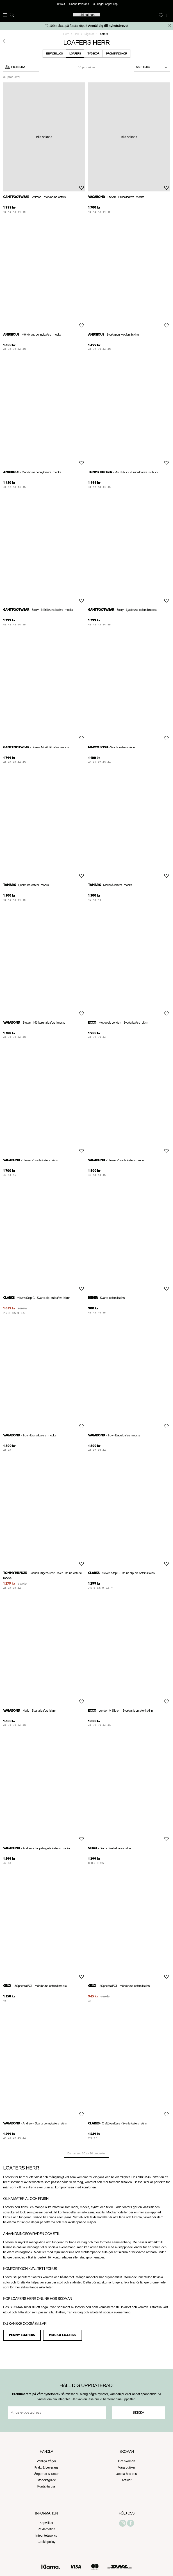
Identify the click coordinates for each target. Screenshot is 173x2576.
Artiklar (127, 2480)
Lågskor (89, 34)
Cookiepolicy (46, 2542)
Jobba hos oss (126, 2474)
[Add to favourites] (81, 188)
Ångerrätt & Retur (46, 2474)
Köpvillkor (46, 2523)
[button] (152, 67)
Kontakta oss (46, 2486)
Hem (66, 34)
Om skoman (126, 2461)
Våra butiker (126, 2467)
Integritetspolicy (46, 2535)
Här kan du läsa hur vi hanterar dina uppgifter (102, 2399)
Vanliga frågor (46, 2461)
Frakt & (40, 2467)
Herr (76, 34)
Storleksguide (46, 2480)
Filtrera (15, 67)
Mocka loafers (62, 2335)
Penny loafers (22, 2335)
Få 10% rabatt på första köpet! (86, 25)
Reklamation (46, 2529)
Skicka (138, 2413)
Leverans (52, 2467)
